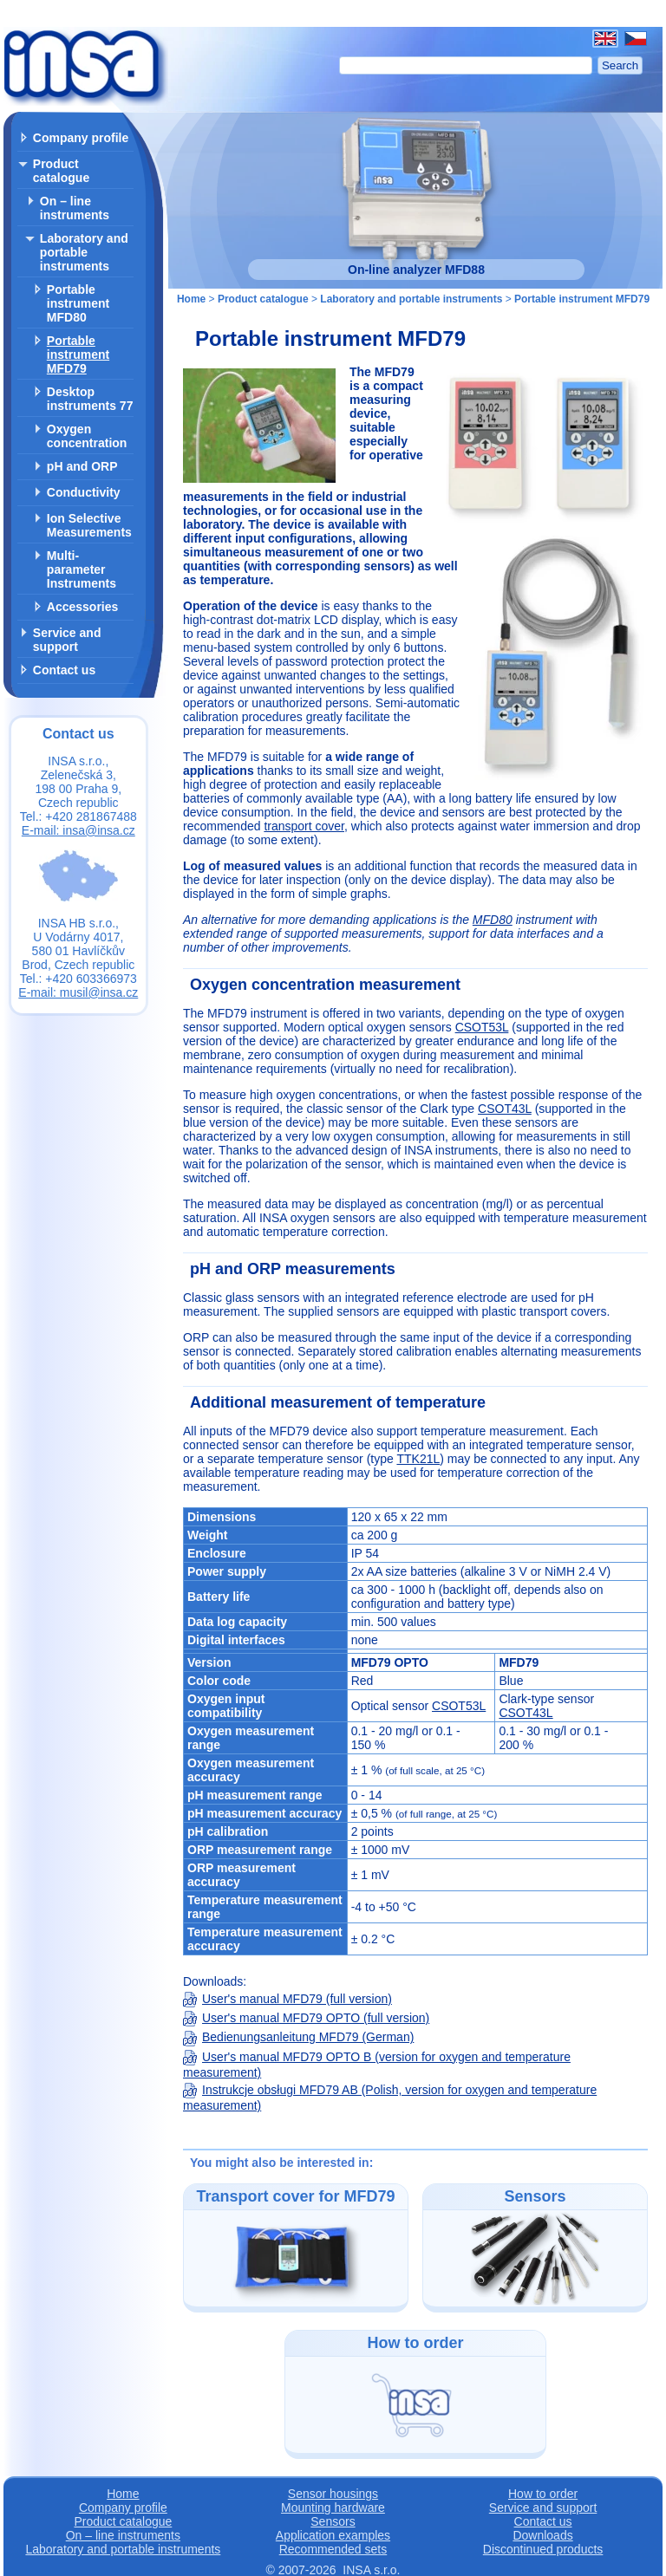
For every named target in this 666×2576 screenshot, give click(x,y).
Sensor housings (333, 2494)
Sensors (332, 2521)
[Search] (465, 65)
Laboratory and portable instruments (84, 252)
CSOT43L (505, 1109)
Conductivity (84, 492)
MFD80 (493, 920)
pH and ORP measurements (292, 1269)
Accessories (83, 607)
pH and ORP (82, 466)
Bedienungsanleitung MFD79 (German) (298, 2037)
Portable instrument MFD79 (78, 354)
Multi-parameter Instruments (81, 569)
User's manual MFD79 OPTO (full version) (306, 2018)
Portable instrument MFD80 (78, 303)
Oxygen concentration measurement (325, 984)
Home (191, 299)
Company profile (80, 138)
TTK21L (418, 1459)
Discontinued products (543, 2549)
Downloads (542, 2535)
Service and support (67, 640)
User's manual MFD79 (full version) (287, 1999)
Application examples (333, 2535)
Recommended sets (333, 2549)
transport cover (304, 826)
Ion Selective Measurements (89, 525)
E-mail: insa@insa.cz (78, 830)
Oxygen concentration (87, 436)
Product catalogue (61, 171)
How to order (543, 2494)
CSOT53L (482, 1027)
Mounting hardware (333, 2507)
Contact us (64, 670)
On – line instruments (74, 208)
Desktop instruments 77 (90, 399)
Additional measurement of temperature (338, 1402)
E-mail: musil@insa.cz (78, 992)
